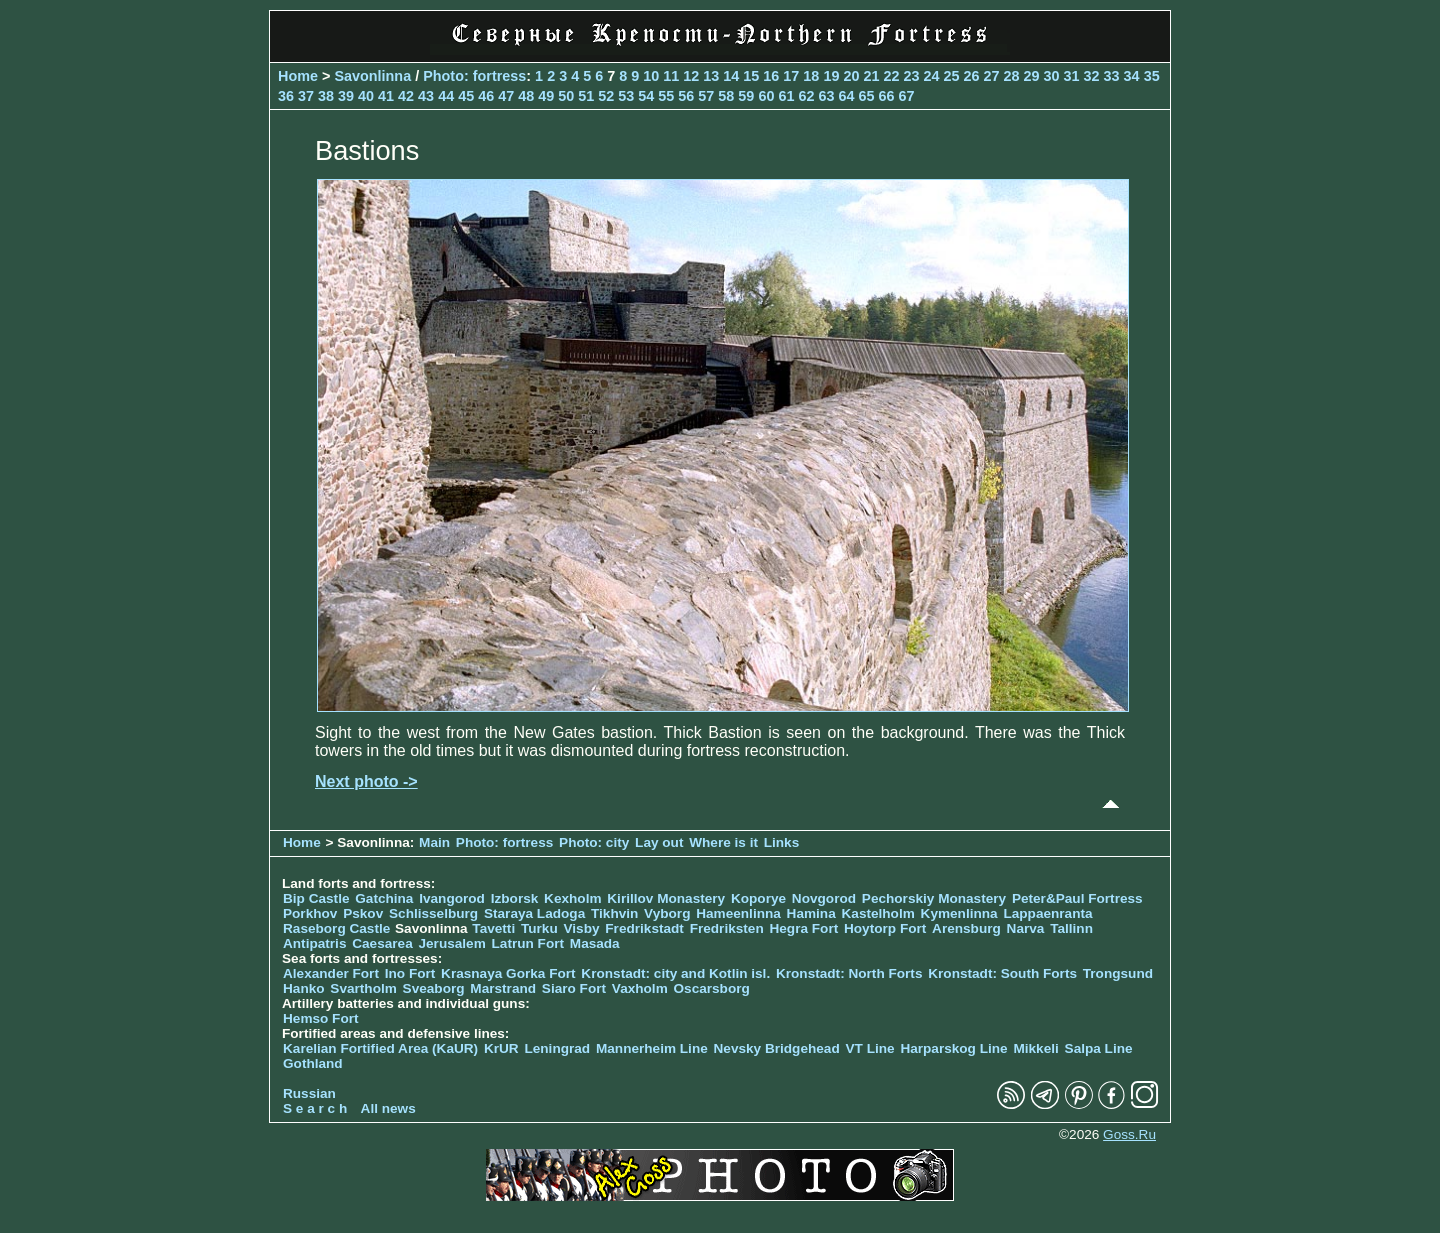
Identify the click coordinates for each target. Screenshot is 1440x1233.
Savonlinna (372, 76)
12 (691, 76)
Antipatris (314, 943)
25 (951, 76)
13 (711, 76)
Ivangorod (452, 898)
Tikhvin (614, 913)
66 (886, 96)
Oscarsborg (712, 988)
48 (526, 96)
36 (286, 96)
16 (771, 76)
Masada (595, 943)
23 (911, 76)
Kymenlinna (959, 913)
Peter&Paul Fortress (1077, 898)
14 (731, 76)
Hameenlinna (738, 913)
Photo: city (594, 842)
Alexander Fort (331, 973)
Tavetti (493, 928)
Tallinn (1071, 928)
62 (806, 96)
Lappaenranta (1047, 913)
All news (388, 1108)
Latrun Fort (528, 943)
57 (706, 96)
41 (386, 96)
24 (931, 76)
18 (811, 76)
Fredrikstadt (644, 928)
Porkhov (310, 913)
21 (871, 76)
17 (791, 76)
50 (566, 96)
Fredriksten (727, 928)
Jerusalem (451, 943)
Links (782, 842)
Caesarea (382, 943)
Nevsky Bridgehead (777, 1048)
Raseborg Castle (336, 928)
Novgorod (824, 898)
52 (606, 96)
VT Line (870, 1048)
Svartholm (363, 988)
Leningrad (557, 1048)
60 (766, 96)
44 (446, 96)
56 (686, 96)
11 (671, 76)
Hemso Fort (321, 1018)
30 (1052, 76)
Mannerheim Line (652, 1048)
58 (726, 96)
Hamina (811, 913)
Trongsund (1118, 973)
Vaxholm (640, 988)
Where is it (723, 842)
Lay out (659, 842)
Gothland (313, 1063)
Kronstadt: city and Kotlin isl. (675, 973)
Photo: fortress (474, 76)
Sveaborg (434, 988)
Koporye (758, 898)
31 (1072, 76)
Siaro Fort (574, 988)
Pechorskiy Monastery (934, 898)
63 (826, 96)
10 (651, 76)
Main (434, 842)
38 (326, 96)
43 (426, 96)
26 (971, 76)
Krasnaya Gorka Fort (508, 973)
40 (366, 96)
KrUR (501, 1048)
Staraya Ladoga (534, 913)
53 (626, 96)
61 (786, 96)
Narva (1026, 928)
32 (1092, 76)
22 (891, 76)
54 (646, 96)
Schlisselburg (433, 913)
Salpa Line (1099, 1048)
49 (546, 96)
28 (1012, 76)
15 (751, 76)
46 (486, 96)
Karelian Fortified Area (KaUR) (380, 1048)
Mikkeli (1035, 1048)
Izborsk (515, 898)
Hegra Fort (803, 928)
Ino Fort (410, 973)
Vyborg (667, 913)
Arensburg (966, 928)
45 (466, 96)
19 (831, 76)
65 (866, 96)
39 (346, 96)
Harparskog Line (953, 1048)
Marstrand (503, 988)
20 (851, 76)
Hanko (304, 988)
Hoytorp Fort (885, 928)
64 (846, 96)
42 (406, 96)
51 (586, 96)
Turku (539, 928)
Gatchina (384, 898)
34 (1132, 76)
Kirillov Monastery (666, 898)
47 (506, 96)
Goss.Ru (1129, 1134)
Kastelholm (878, 913)
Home (298, 76)
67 (906, 96)
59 (746, 96)
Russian (309, 1093)
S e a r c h (315, 1108)
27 (992, 76)
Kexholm (572, 898)
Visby (582, 928)
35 (1152, 76)
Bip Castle (316, 898)
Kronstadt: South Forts (1002, 973)
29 (1032, 76)
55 (666, 96)
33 (1112, 76)
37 (306, 96)
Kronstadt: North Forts (851, 973)
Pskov (363, 913)
